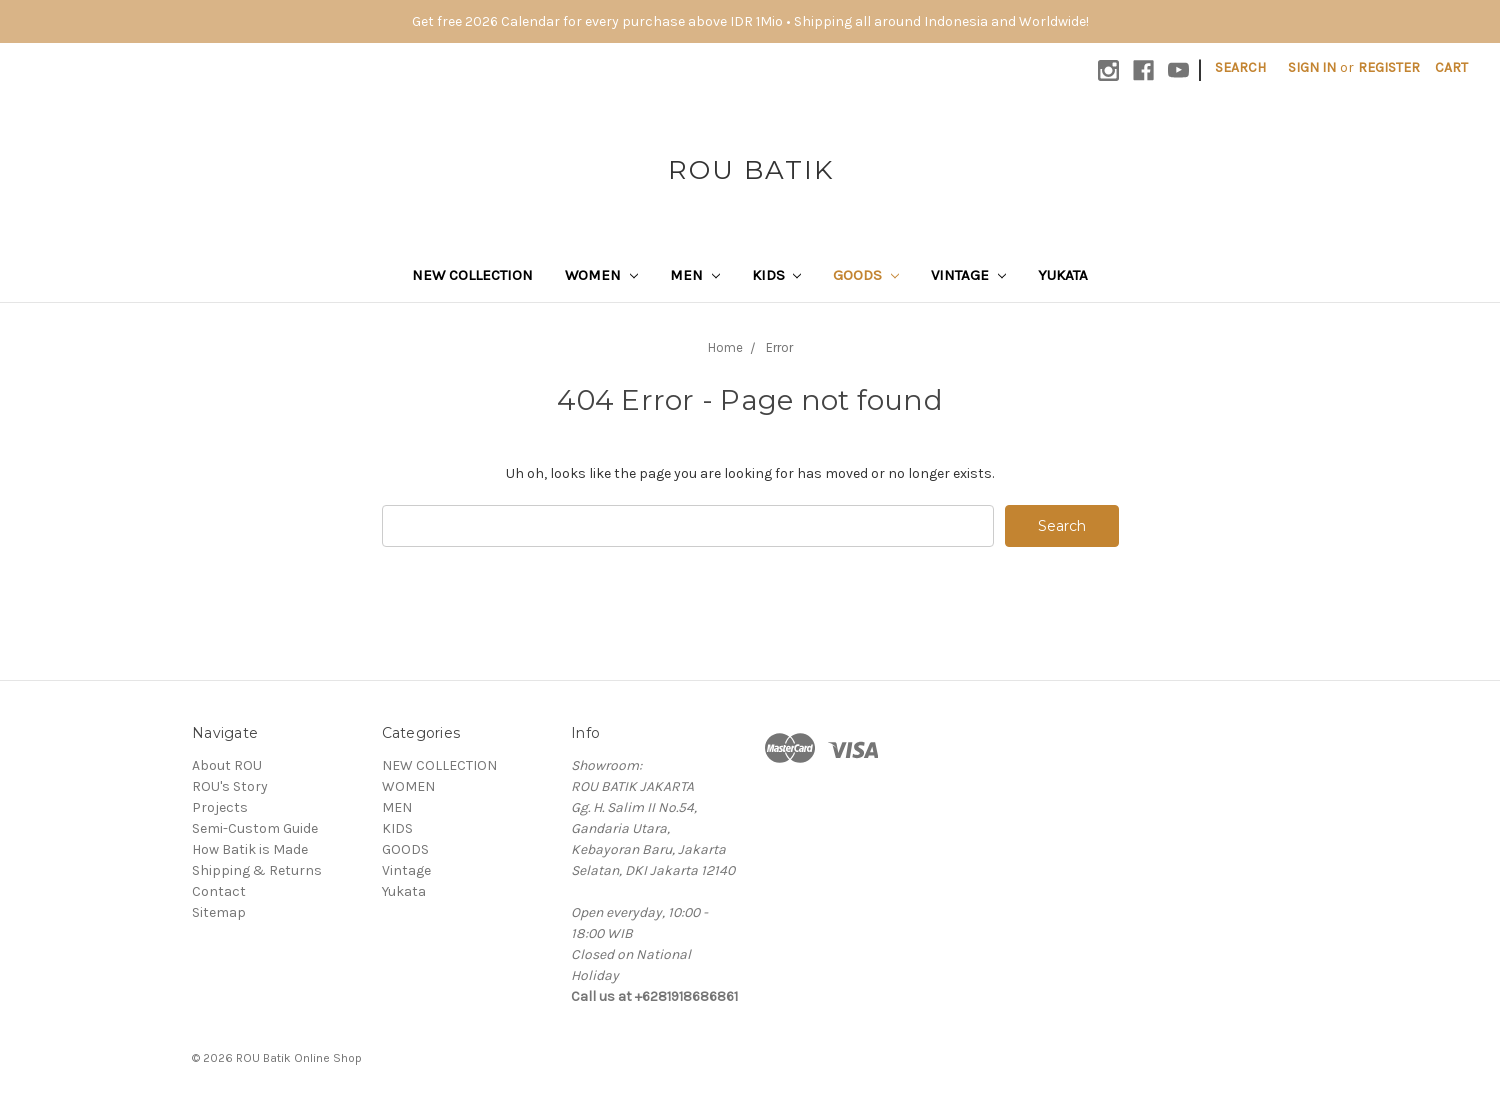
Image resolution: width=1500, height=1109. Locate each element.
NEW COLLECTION (472, 275)
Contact (219, 891)
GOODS (866, 275)
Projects (220, 807)
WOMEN (601, 275)
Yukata (1063, 275)
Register (1389, 67)
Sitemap (219, 912)
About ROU (227, 765)
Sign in (1312, 67)
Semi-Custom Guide (255, 828)
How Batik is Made (250, 849)
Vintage (968, 275)
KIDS (777, 275)
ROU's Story (230, 786)
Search (1240, 67)
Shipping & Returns (257, 870)
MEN (695, 275)
